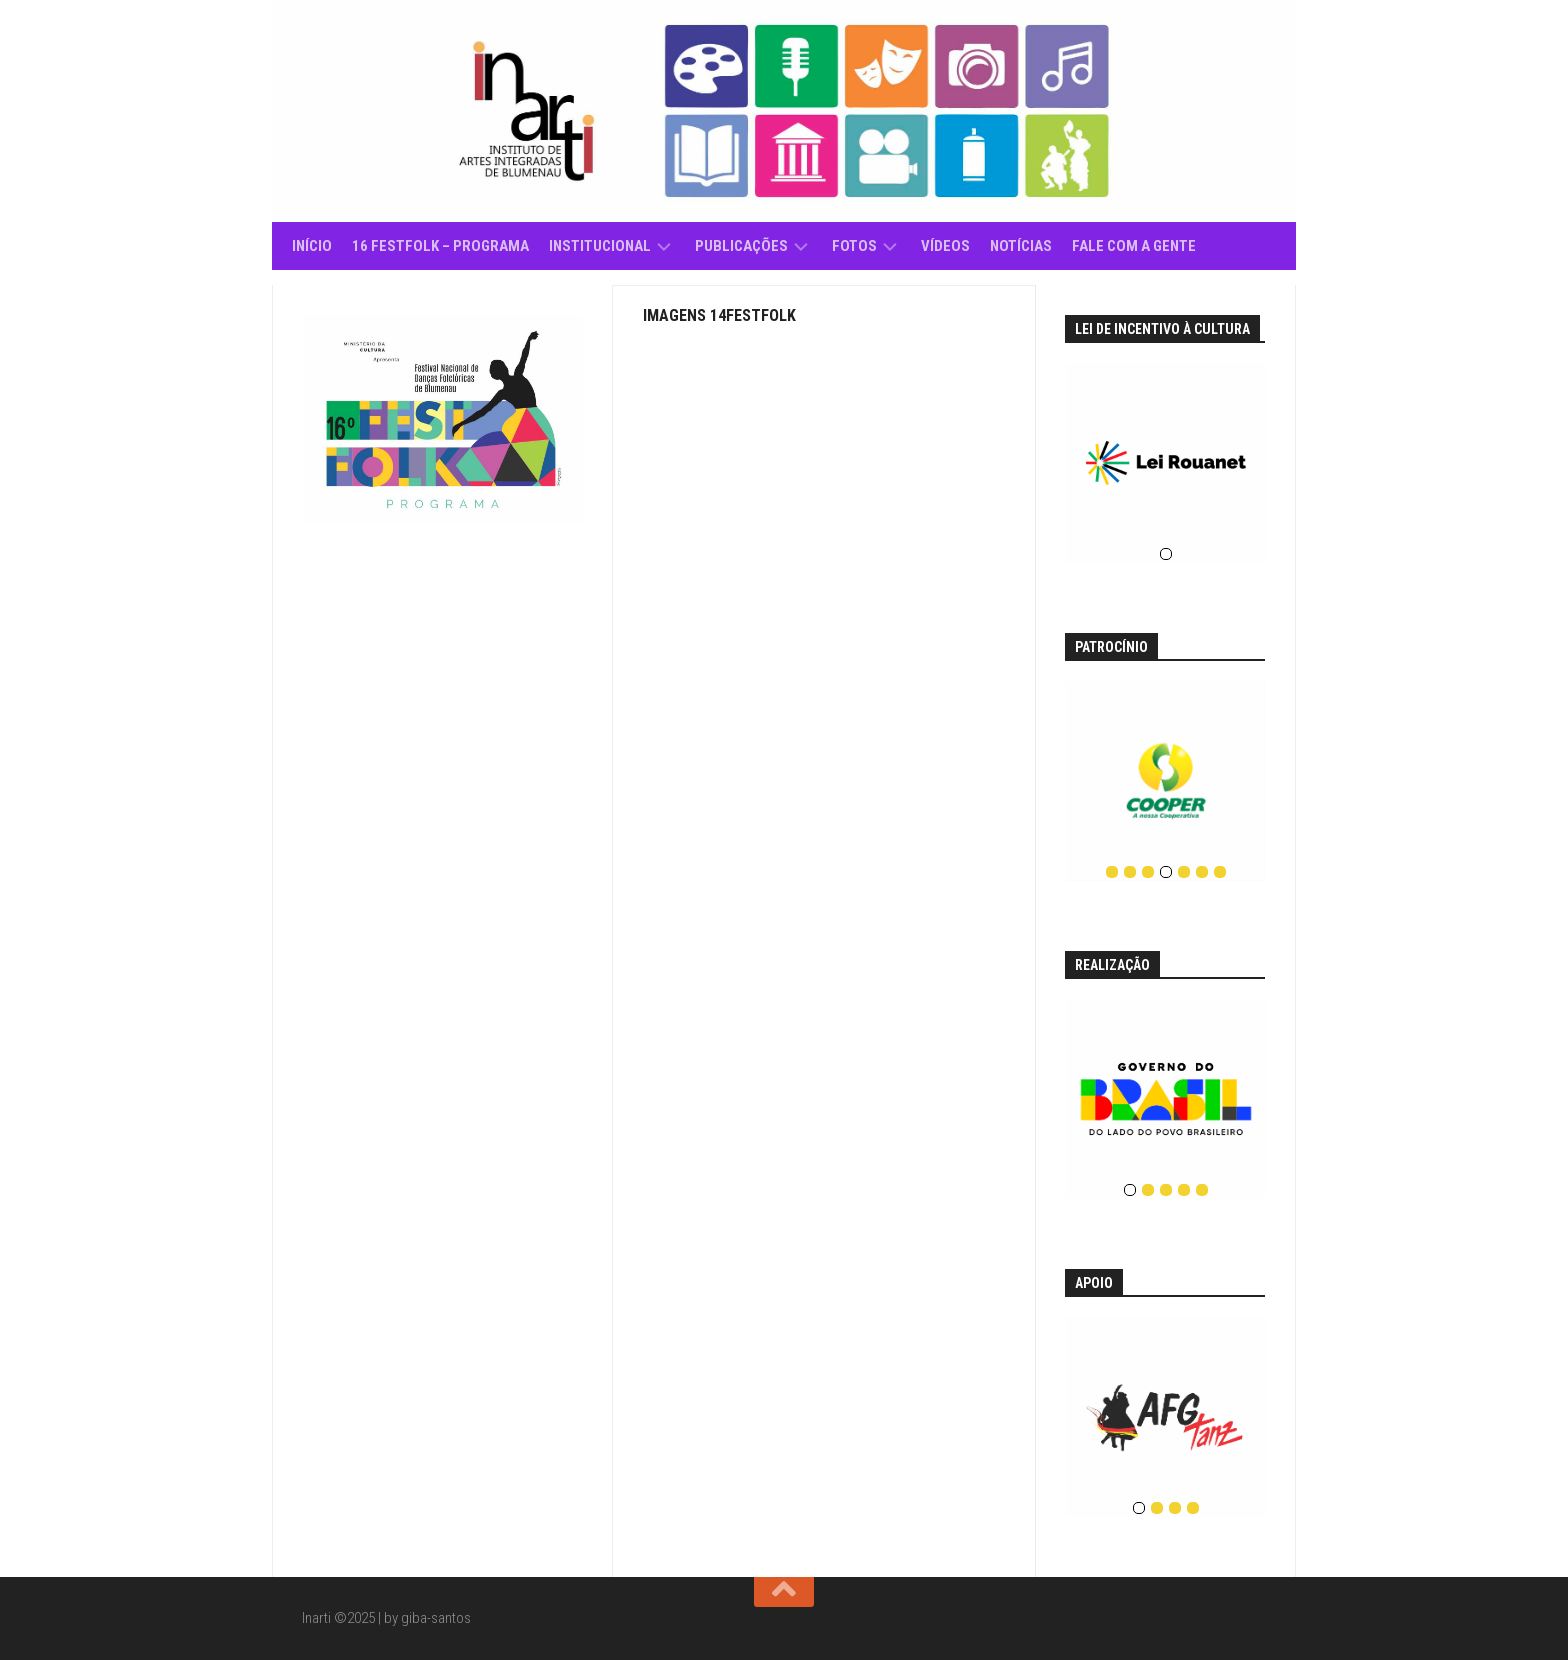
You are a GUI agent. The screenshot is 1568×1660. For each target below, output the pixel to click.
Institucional (600, 246)
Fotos (854, 246)
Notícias (1021, 246)
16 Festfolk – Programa (440, 246)
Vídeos (945, 246)
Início (312, 246)
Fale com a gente (1134, 246)
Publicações (741, 246)
